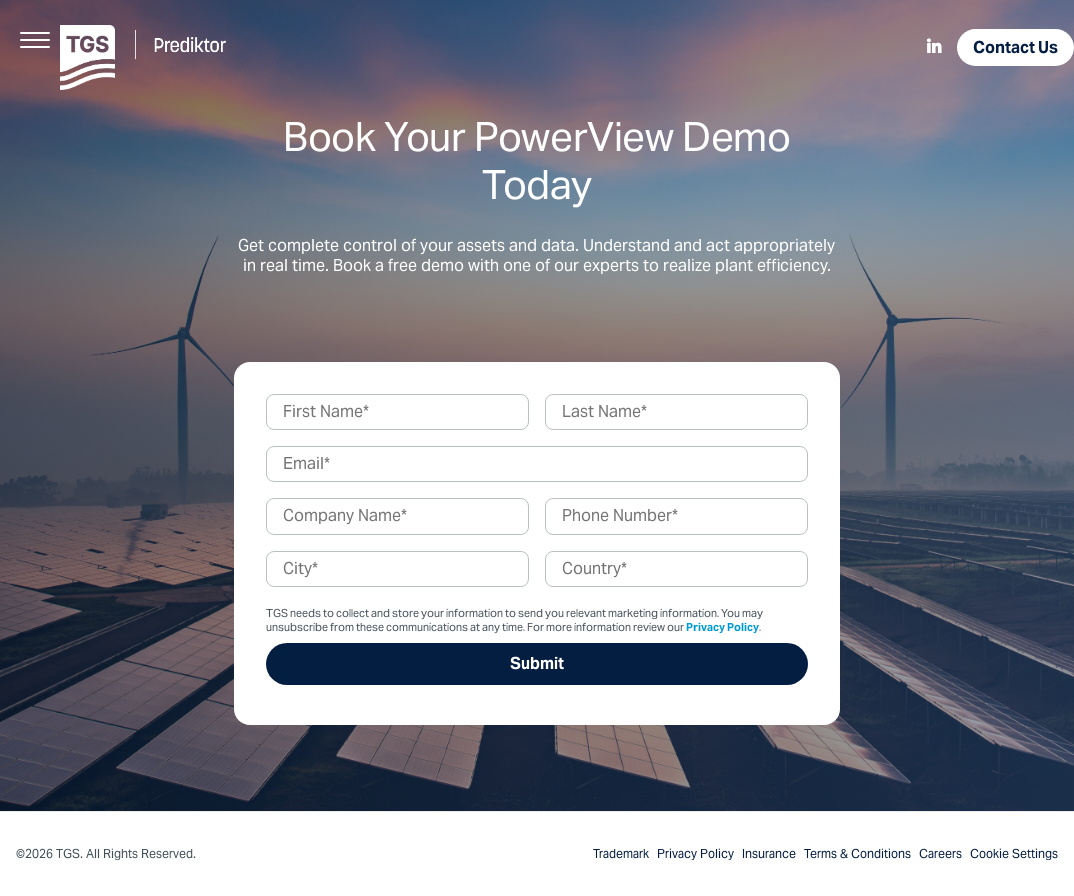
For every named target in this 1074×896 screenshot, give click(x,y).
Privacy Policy (722, 627)
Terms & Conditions (857, 853)
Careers (940, 853)
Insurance (769, 853)
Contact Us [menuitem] (1015, 47)
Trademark (621, 853)
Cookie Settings (1014, 853)
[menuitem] (934, 47)
